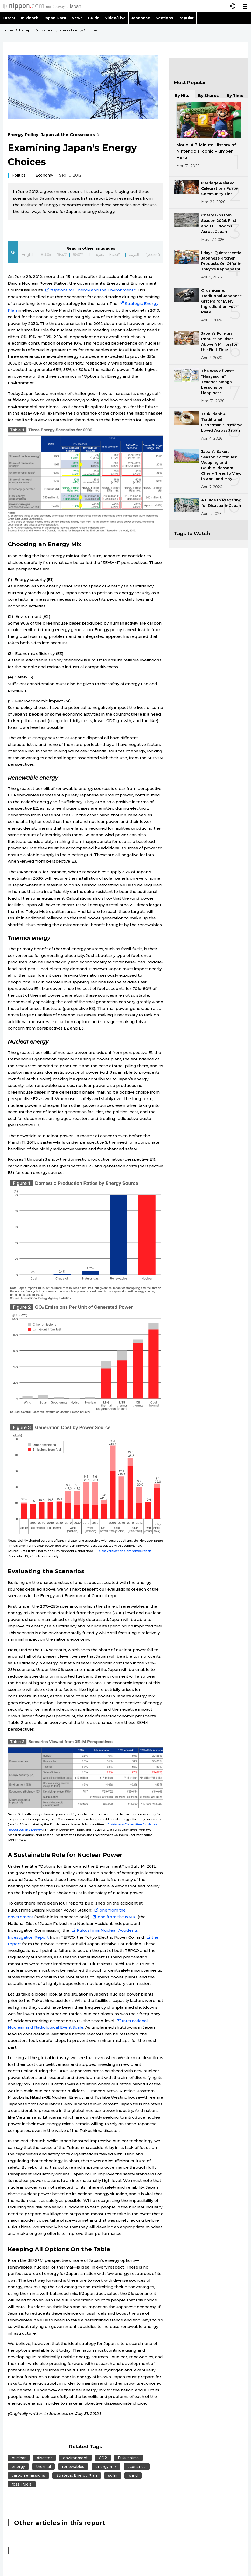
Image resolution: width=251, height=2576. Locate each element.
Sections (164, 18)
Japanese (140, 18)
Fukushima (128, 2457)
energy (18, 2466)
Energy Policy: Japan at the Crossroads (55, 134)
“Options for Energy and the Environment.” (90, 290)
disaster (44, 2457)
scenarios (137, 2466)
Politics (19, 175)
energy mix (105, 2466)
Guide (94, 18)
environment (75, 2457)
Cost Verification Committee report (122, 1551)
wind (133, 2475)
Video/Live (115, 18)
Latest (9, 18)
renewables (73, 2466)
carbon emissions (28, 2475)
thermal (43, 2466)
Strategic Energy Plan (76, 2475)
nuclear (19, 2457)
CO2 (103, 2457)
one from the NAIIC (114, 1916)
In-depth (29, 18)
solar (112, 2475)
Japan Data (55, 18)
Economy (44, 175)
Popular (186, 18)
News (77, 18)
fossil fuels (22, 2484)
